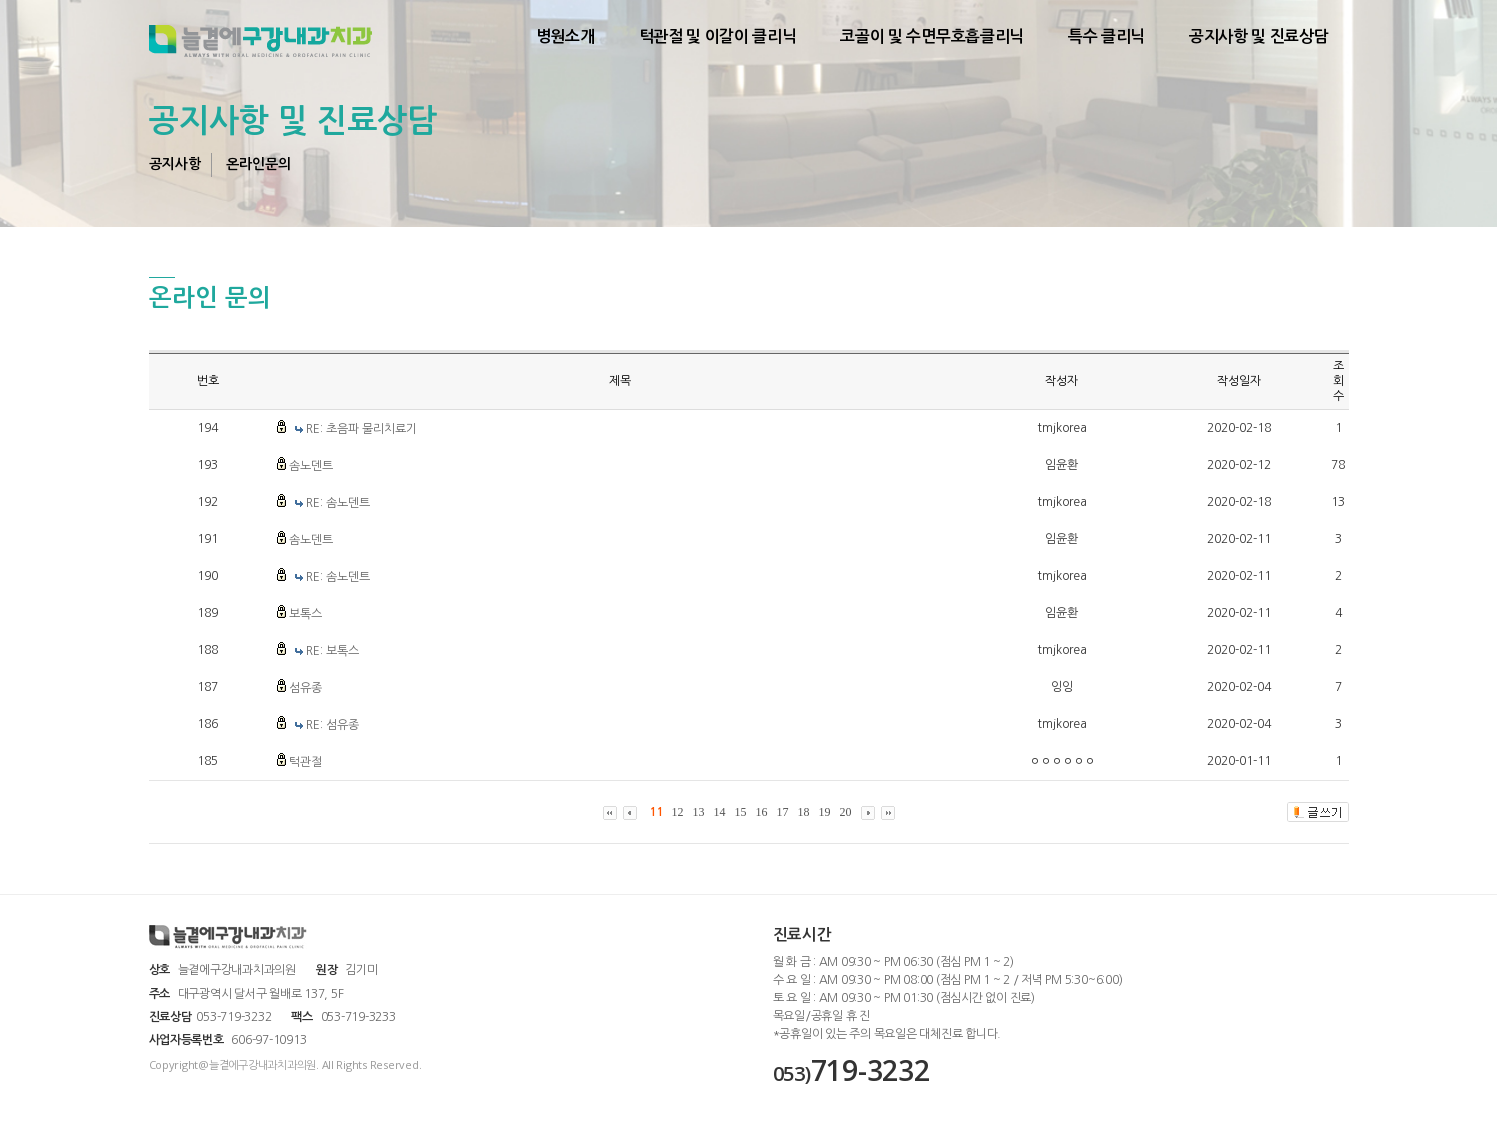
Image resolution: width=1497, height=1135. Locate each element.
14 (720, 812)
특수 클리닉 (1106, 36)
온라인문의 (258, 164)
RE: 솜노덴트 (338, 503)
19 (825, 812)
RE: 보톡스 (332, 651)
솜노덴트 (311, 466)
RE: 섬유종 (332, 725)
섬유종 (305, 688)
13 (699, 812)
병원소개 (565, 36)
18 (804, 812)
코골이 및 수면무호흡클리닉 (932, 36)
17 (783, 812)
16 (762, 812)
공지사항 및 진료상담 (1258, 36)
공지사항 (175, 164)
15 (741, 812)
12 (678, 812)
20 (846, 812)
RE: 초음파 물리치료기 (361, 429)
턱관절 (305, 762)
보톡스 (305, 614)
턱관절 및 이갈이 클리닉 (718, 36)
